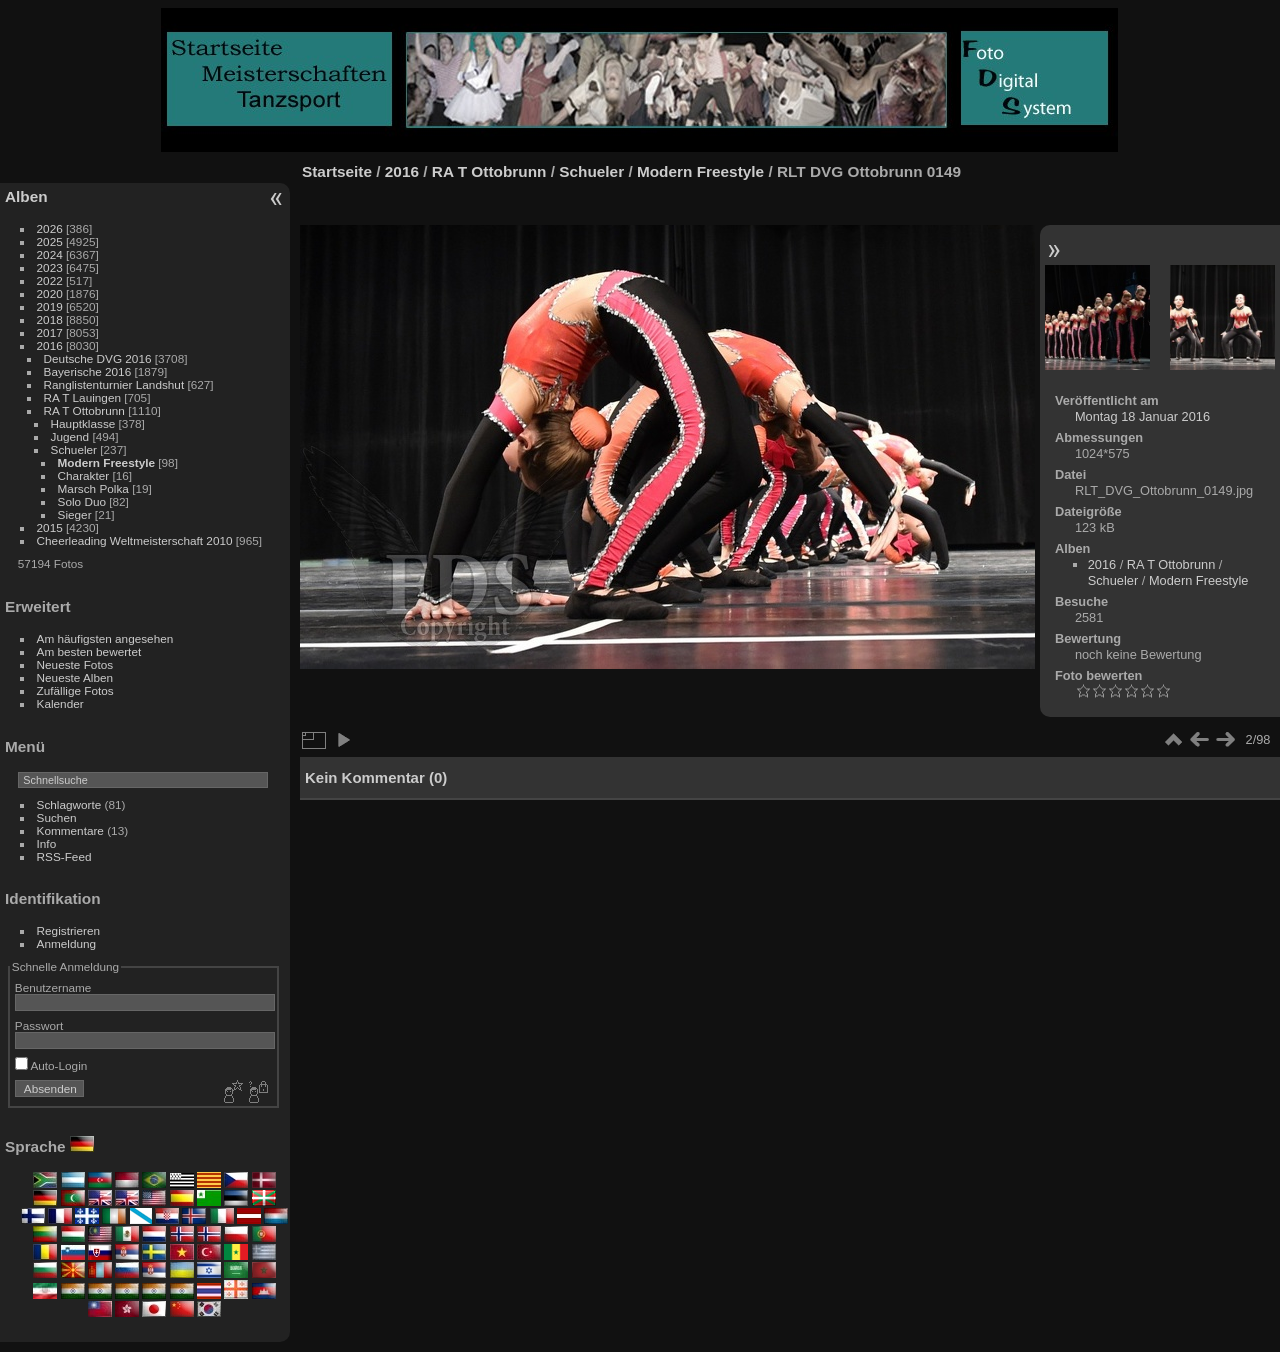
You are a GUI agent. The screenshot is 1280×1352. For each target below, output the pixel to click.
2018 (50, 319)
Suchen (57, 817)
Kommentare (70, 830)
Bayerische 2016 (88, 371)
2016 (50, 345)
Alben (26, 196)
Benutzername (53, 987)
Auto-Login (51, 1065)
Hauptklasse (83, 423)
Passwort (39, 1025)
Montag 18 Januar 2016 (1142, 416)
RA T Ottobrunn (84, 410)
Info (47, 843)
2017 (50, 332)
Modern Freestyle (106, 462)
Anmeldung (67, 943)
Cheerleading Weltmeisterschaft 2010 (135, 540)
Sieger (75, 514)
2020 (50, 293)
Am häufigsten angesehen (105, 638)
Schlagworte (69, 804)
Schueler (74, 449)
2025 (50, 241)
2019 (50, 306)
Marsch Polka (93, 488)
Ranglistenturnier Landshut (114, 384)
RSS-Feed (64, 856)
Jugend (70, 436)
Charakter (84, 475)
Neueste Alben (75, 677)
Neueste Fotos (75, 664)
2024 (50, 254)
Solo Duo (82, 501)
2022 (50, 280)
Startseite (337, 171)
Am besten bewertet (89, 651)
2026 (50, 228)
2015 (50, 527)
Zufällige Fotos (75, 690)
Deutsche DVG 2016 (98, 358)
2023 (50, 267)
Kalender (60, 703)
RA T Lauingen (82, 397)
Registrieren (68, 930)
